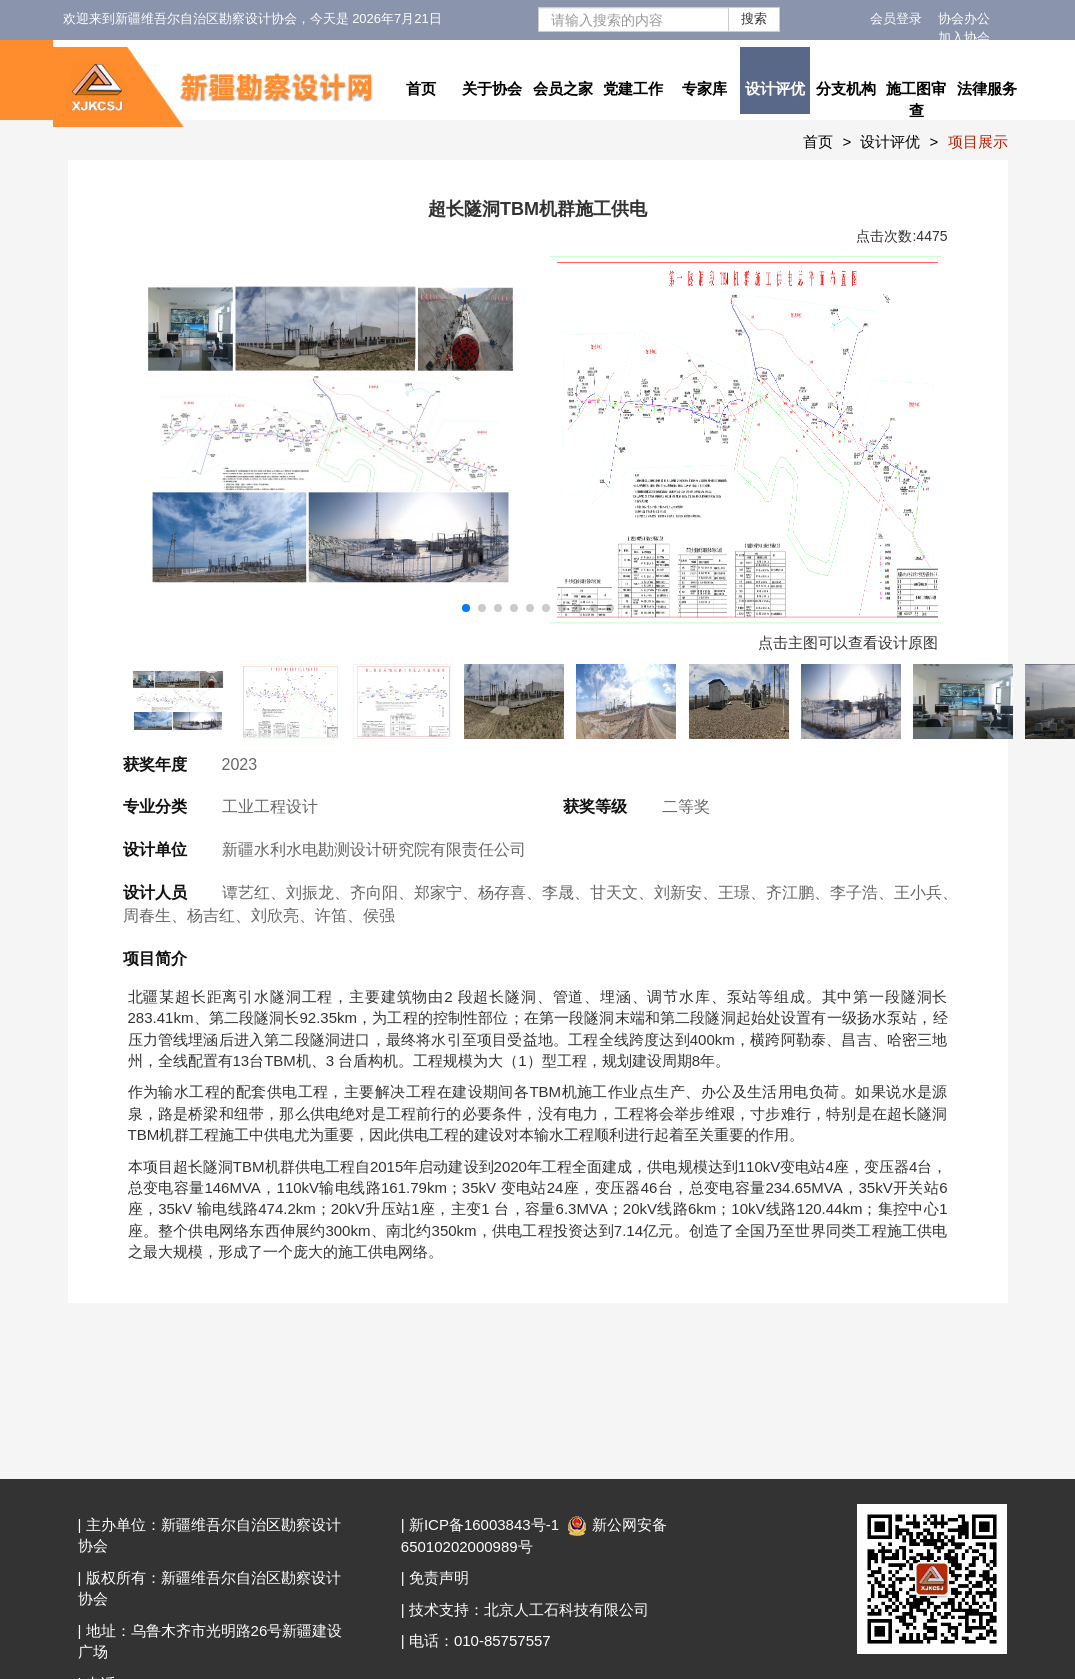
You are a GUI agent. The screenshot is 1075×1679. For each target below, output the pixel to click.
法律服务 (987, 88)
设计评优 (775, 88)
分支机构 (846, 88)
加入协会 (964, 37)
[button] (466, 608)
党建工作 (633, 88)
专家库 (704, 88)
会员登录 (896, 18)
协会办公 (964, 18)
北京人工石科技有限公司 (566, 1609)
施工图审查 (916, 99)
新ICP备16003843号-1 (484, 1524)
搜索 (754, 18)
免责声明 (439, 1577)
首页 (421, 88)
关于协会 (492, 88)
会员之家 (563, 88)
